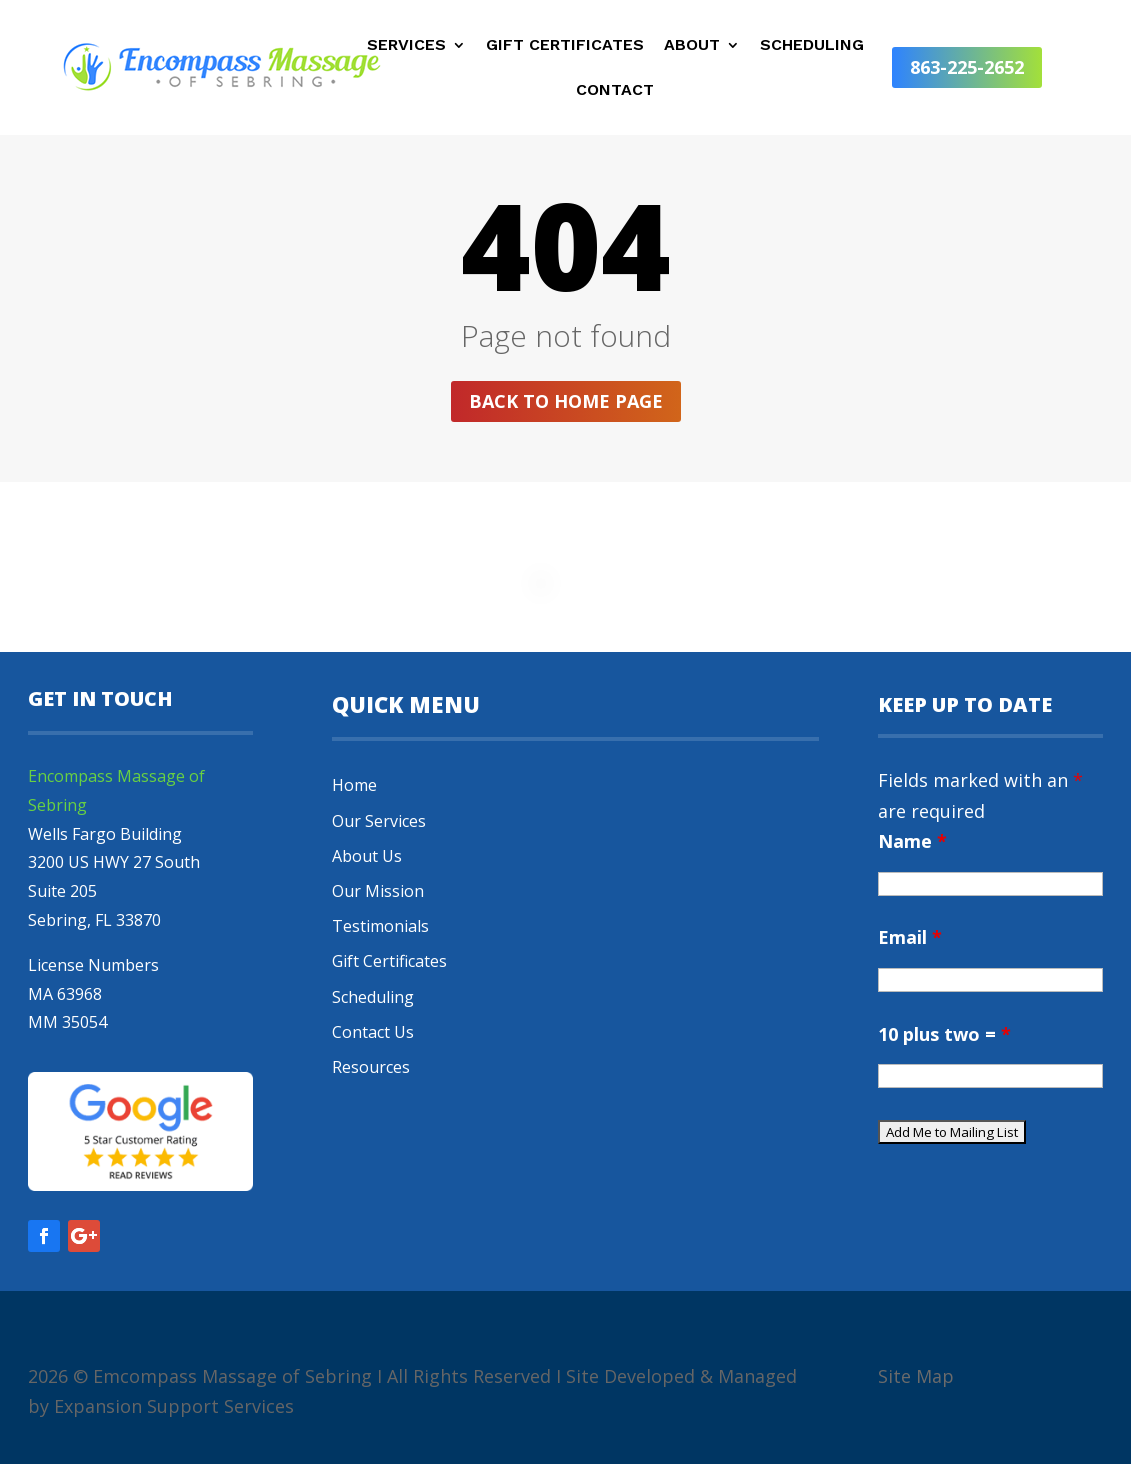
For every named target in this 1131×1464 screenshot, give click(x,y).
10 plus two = (944, 1034)
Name (912, 841)
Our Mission (378, 891)
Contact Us (373, 1032)
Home (354, 785)
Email (910, 937)
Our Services (379, 821)
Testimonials (380, 926)
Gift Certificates (565, 46)
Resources (371, 1067)
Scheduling (812, 46)
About (692, 46)
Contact (615, 91)
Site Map (916, 1376)
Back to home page (566, 401)
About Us (367, 856)
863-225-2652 (967, 67)
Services (406, 46)
